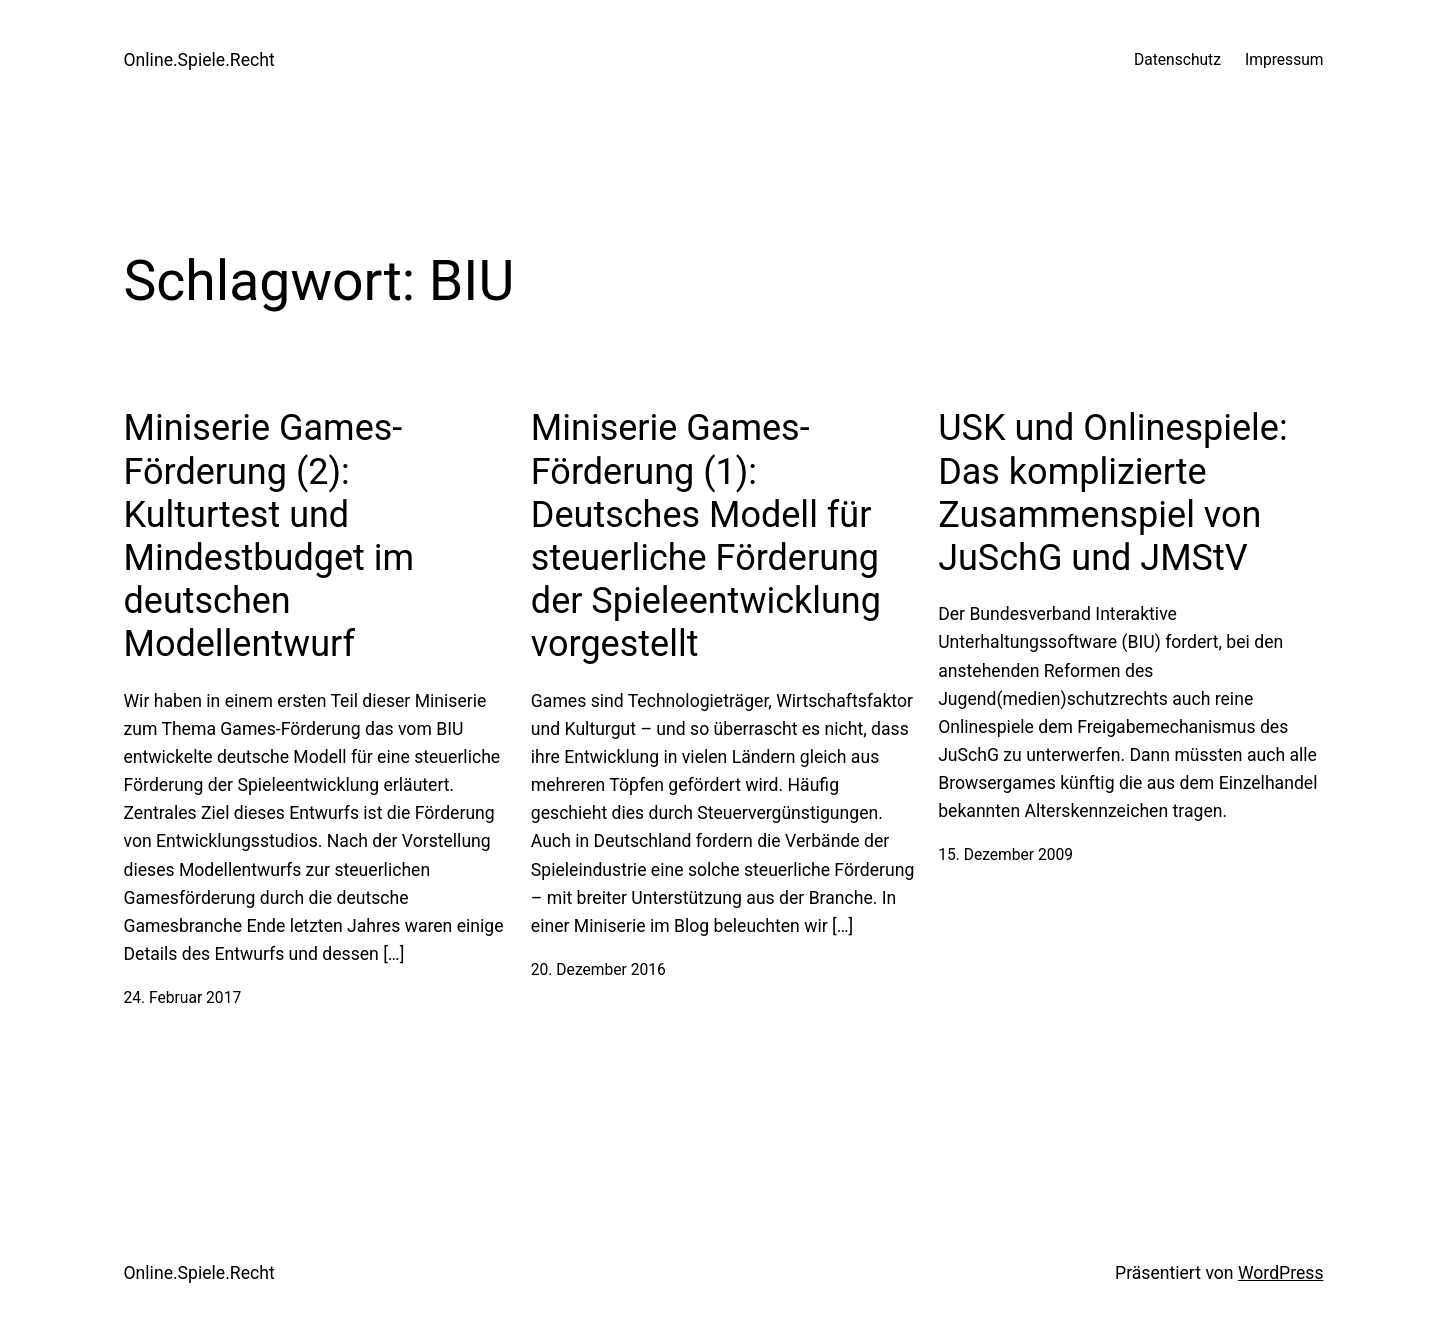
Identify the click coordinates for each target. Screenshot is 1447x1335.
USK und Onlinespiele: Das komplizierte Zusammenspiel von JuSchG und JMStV (1113, 493)
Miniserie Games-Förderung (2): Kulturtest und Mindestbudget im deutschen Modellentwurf (269, 536)
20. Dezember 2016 (598, 970)
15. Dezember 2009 (1005, 855)
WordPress (1281, 1273)
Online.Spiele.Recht (199, 60)
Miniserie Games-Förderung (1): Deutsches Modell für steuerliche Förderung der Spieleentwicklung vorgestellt (706, 536)
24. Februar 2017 (183, 998)
